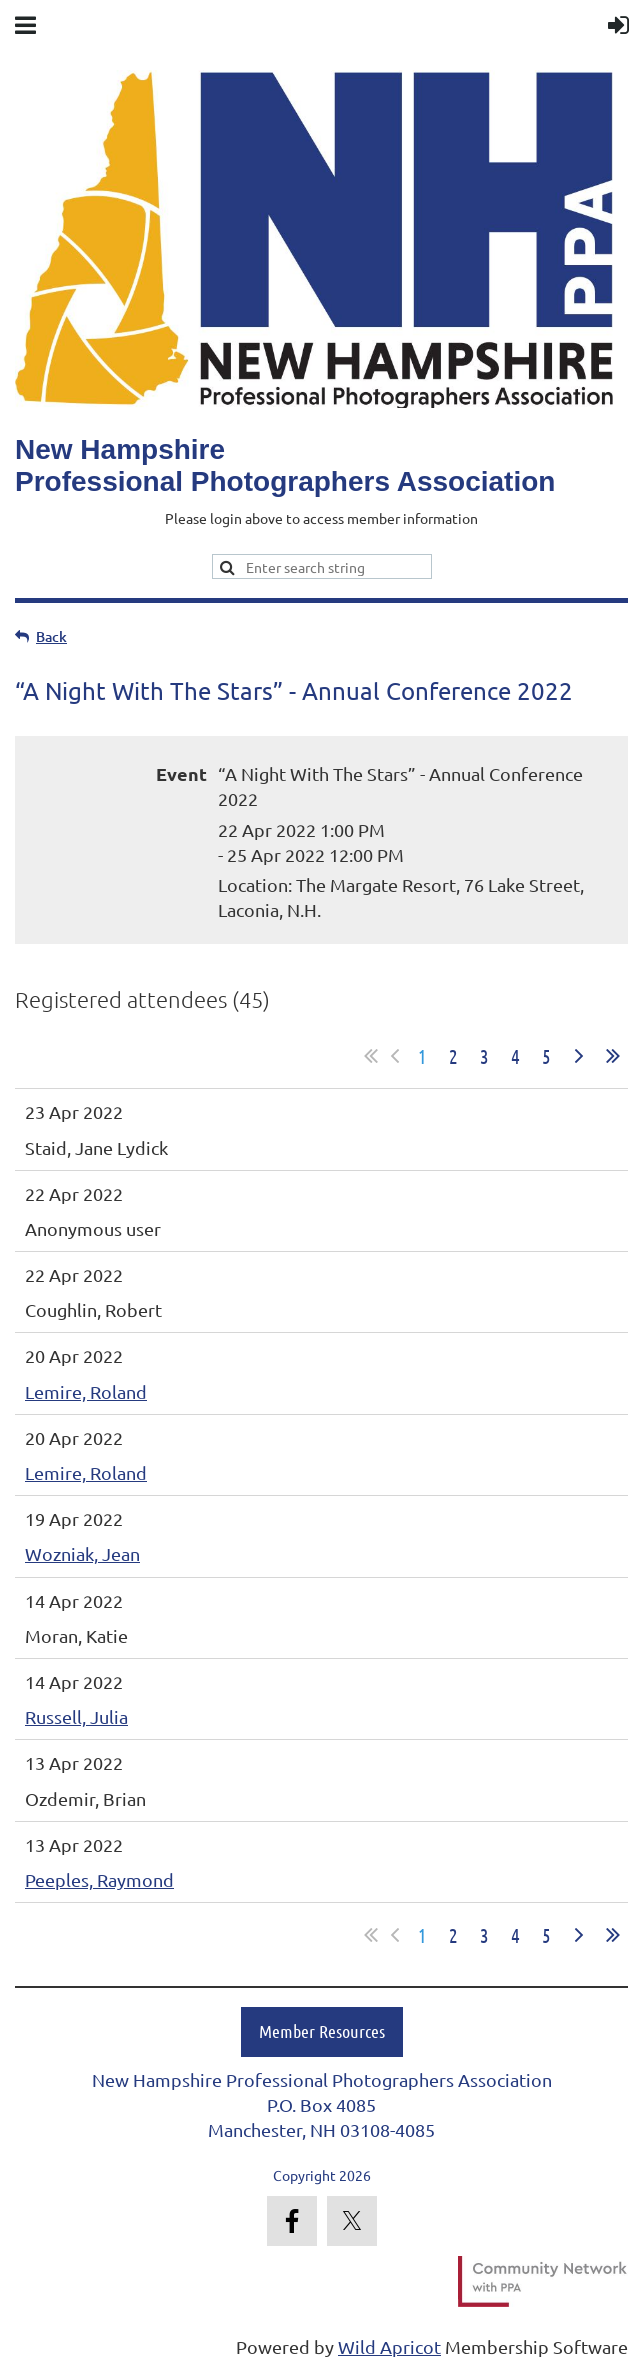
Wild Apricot (389, 2346)
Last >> (613, 1056)
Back (51, 636)
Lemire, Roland (86, 1391)
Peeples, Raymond (99, 1879)
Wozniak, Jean (82, 1553)
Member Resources (322, 2031)
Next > (579, 1056)
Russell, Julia (76, 1716)
